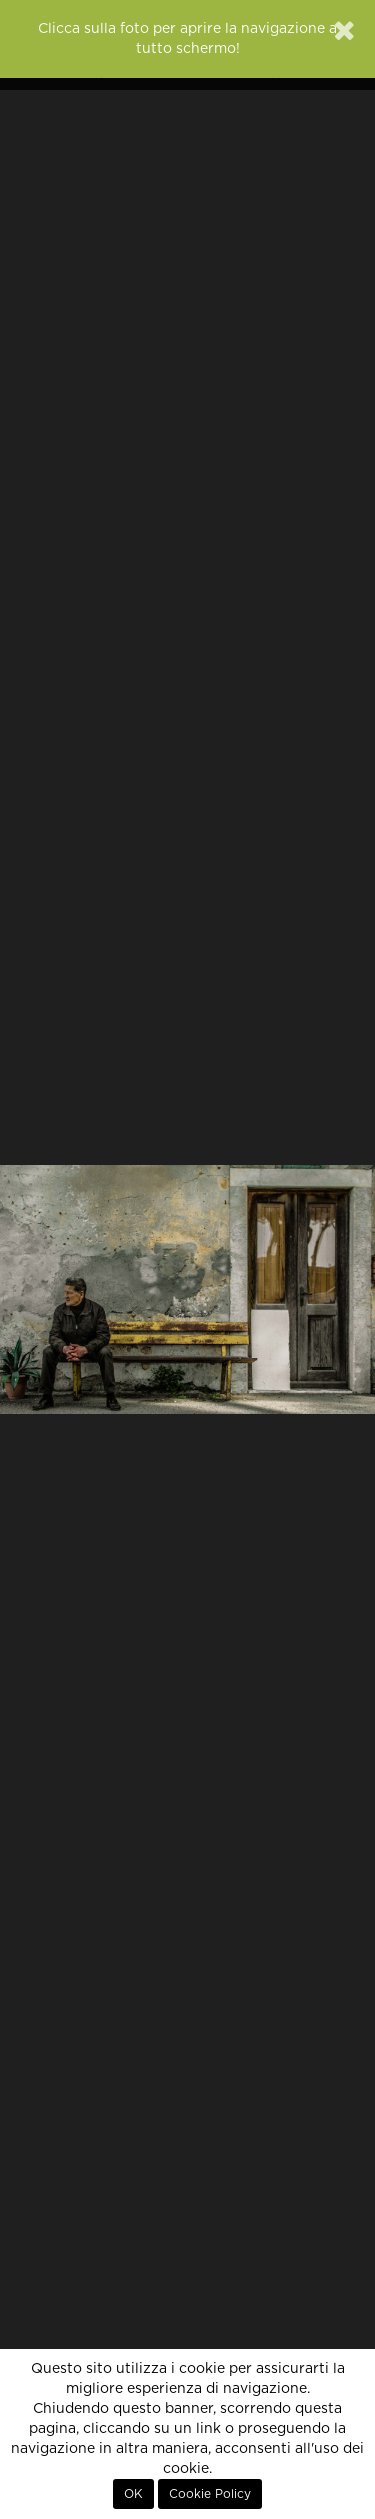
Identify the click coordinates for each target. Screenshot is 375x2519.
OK (133, 2494)
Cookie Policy (210, 2494)
